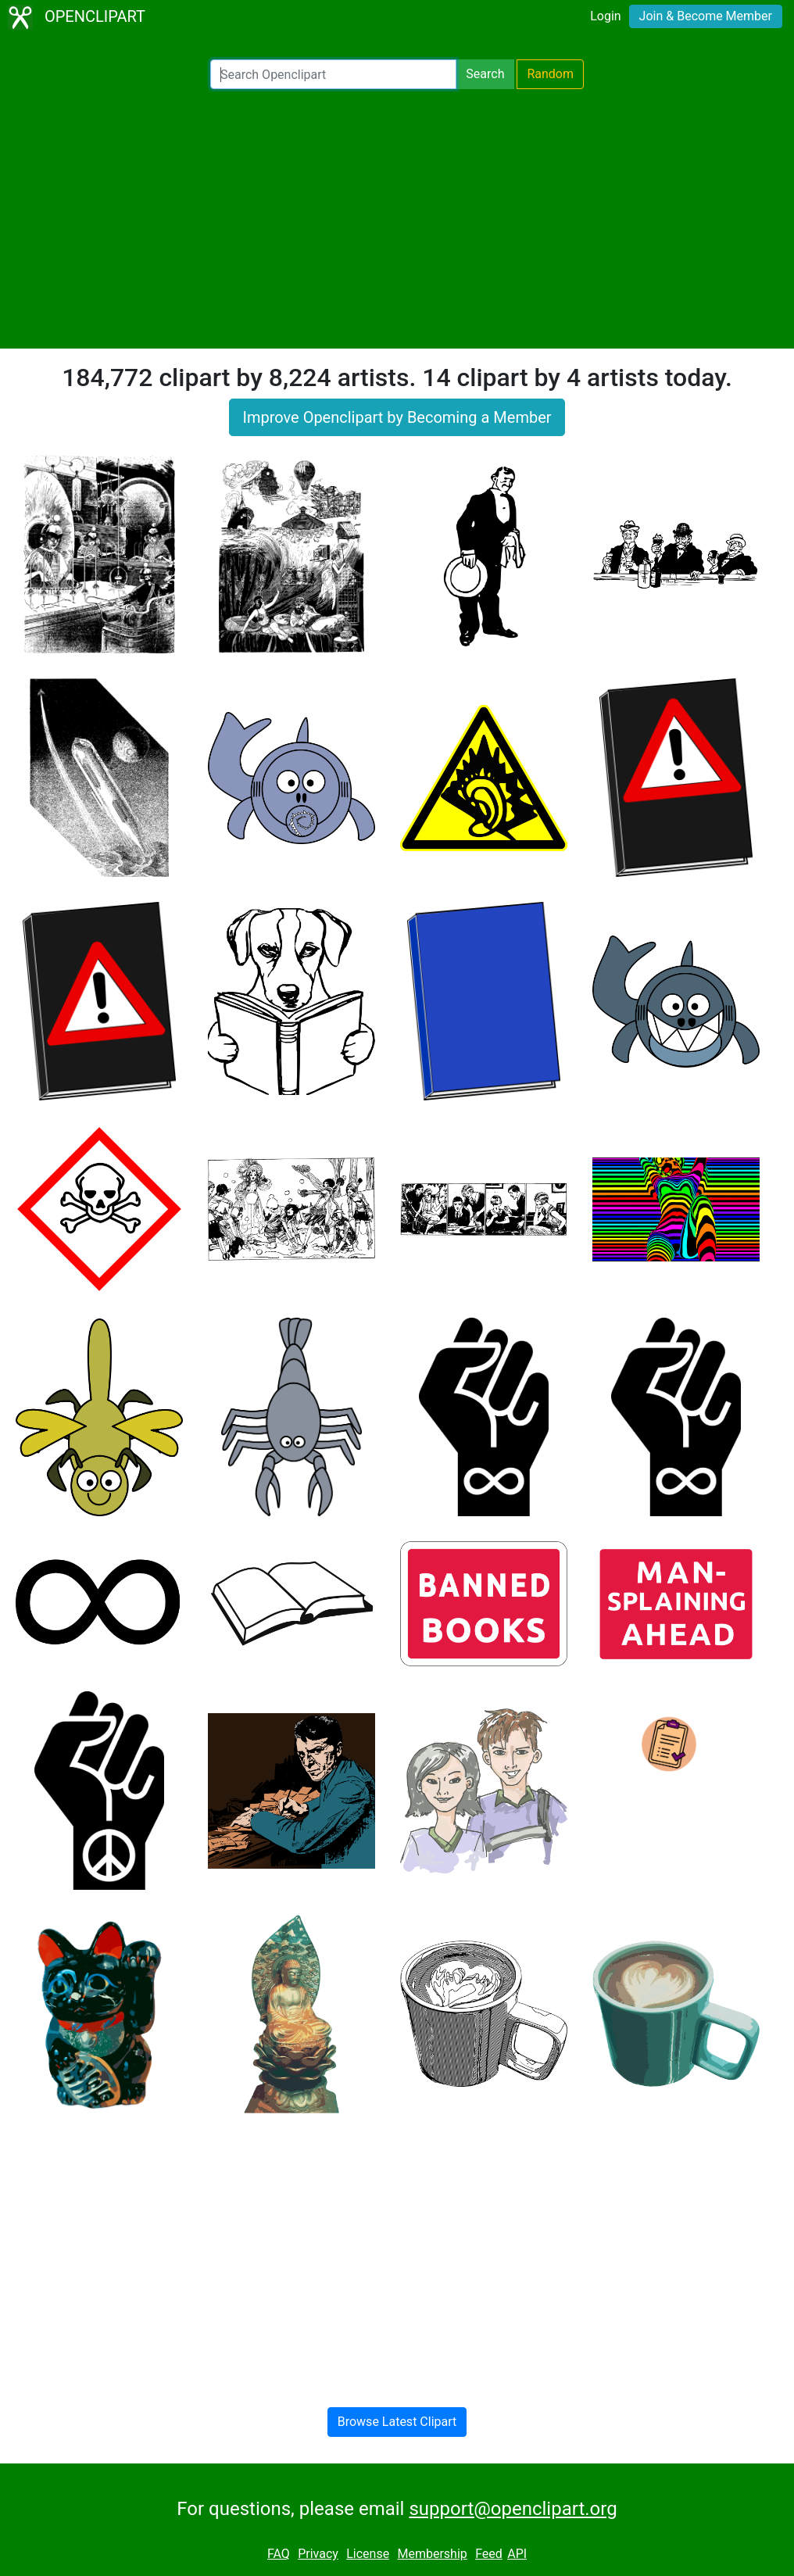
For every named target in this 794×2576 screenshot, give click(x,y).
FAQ (278, 2553)
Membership (432, 2553)
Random (550, 73)
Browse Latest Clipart (397, 2421)
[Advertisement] (397, 218)
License (367, 2553)
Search (485, 73)
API (517, 2553)
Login (605, 16)
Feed (489, 2553)
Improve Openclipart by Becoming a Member (396, 417)
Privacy (318, 2553)
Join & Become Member (705, 16)
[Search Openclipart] (333, 74)
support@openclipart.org (513, 2509)
